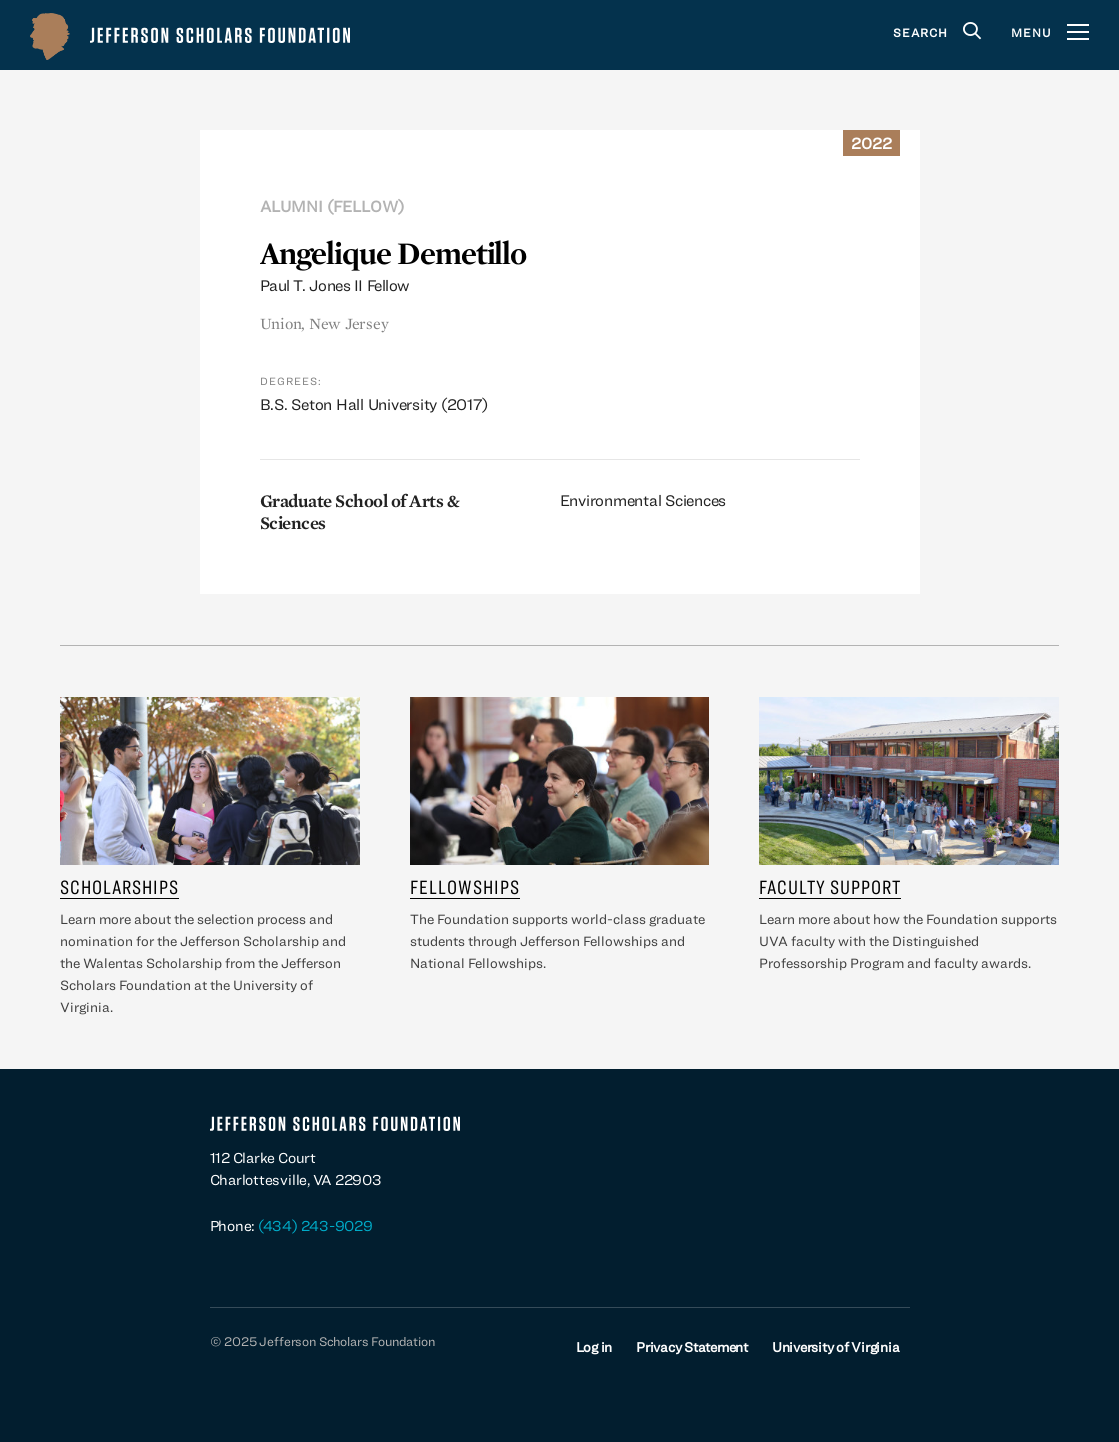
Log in (594, 1347)
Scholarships (119, 886)
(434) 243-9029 (315, 1225)
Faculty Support (830, 886)
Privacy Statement (692, 1347)
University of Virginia (836, 1347)
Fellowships (465, 886)
